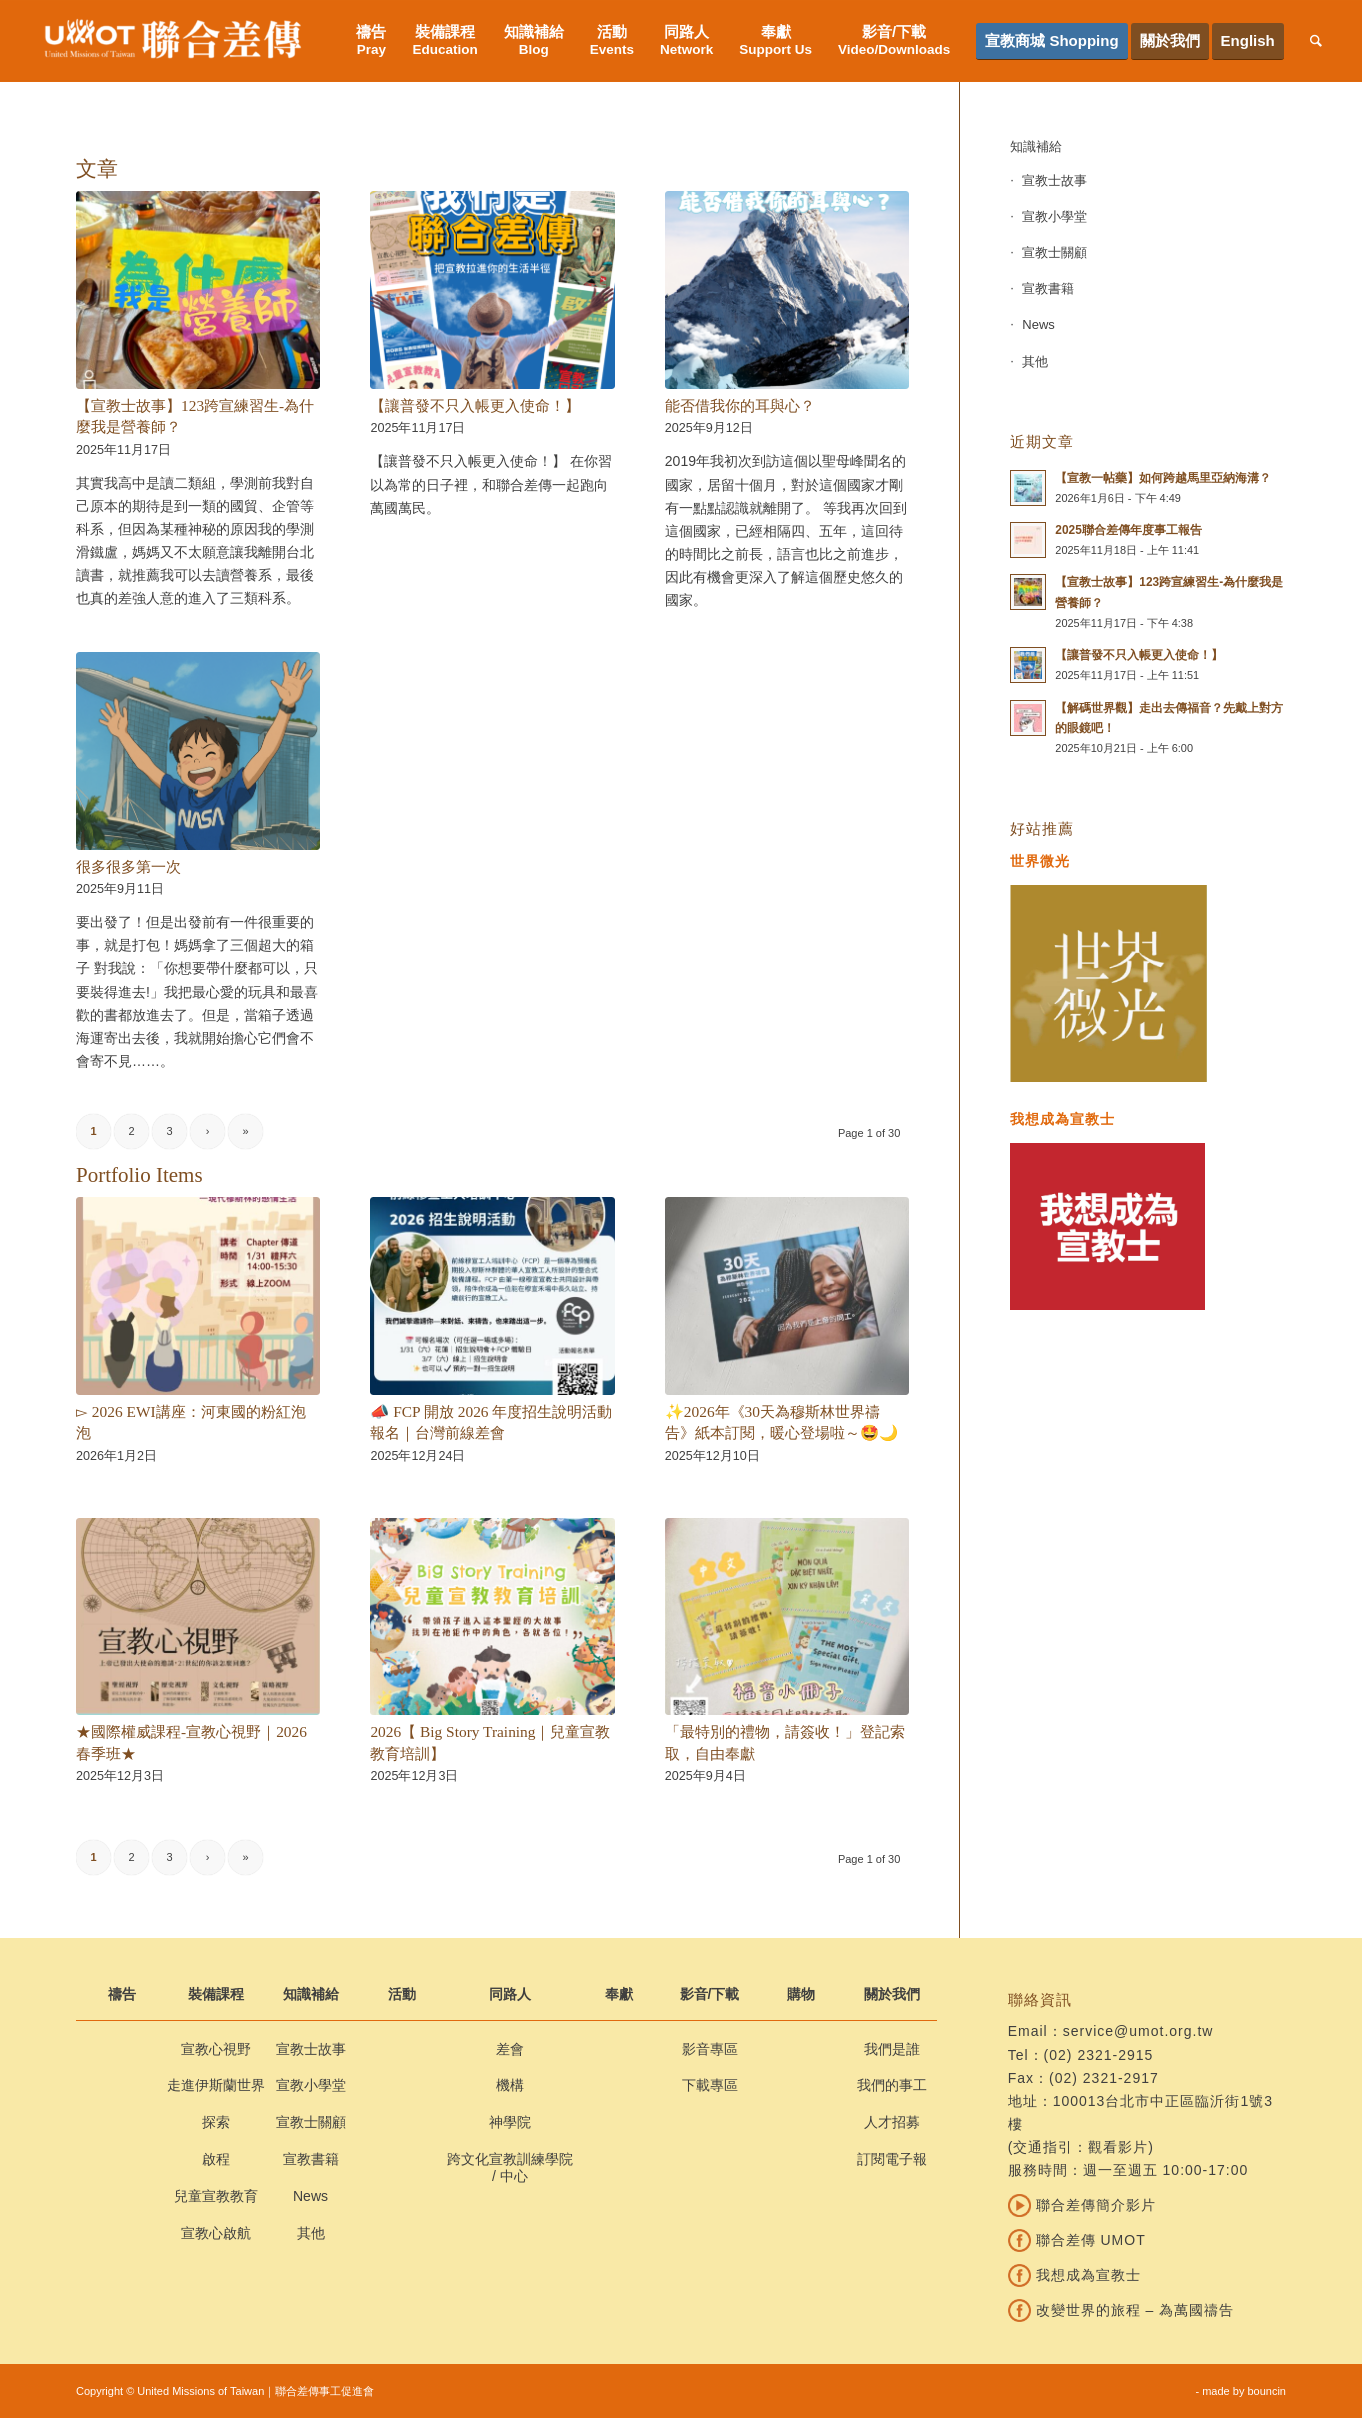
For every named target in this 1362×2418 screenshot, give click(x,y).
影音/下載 (710, 1994)
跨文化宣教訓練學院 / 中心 (510, 2167)
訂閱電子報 (892, 2159)
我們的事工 (892, 2085)
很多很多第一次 (128, 866)
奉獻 (619, 1994)
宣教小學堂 (1054, 216)
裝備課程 (216, 1994)
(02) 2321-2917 (1104, 2078)
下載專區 (710, 2085)
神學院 (510, 2122)
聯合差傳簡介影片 (1082, 2205)
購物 (801, 1994)
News (1038, 324)
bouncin (1266, 2391)
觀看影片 (1118, 2147)
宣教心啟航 (216, 2233)
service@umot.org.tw (1138, 2031)
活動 (402, 1994)
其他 (1035, 361)
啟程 (216, 2159)
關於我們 (892, 1994)
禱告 (122, 1994)
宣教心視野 (216, 2049)
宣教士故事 (1054, 180)
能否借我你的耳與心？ (740, 405)
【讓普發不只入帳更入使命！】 (475, 405)
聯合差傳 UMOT (1077, 2240)
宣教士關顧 (1054, 252)
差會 (510, 2049)
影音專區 (710, 2049)
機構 (510, 2085)
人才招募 (892, 2122)
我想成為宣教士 (1074, 2275)
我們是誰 (892, 2049)
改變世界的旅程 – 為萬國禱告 (1121, 2310)
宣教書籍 (1048, 288)
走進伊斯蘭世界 (216, 2085)
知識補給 (1036, 146)
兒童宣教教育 (216, 2196)
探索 (216, 2122)
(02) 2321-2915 (1099, 2055)
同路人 (510, 1994)
